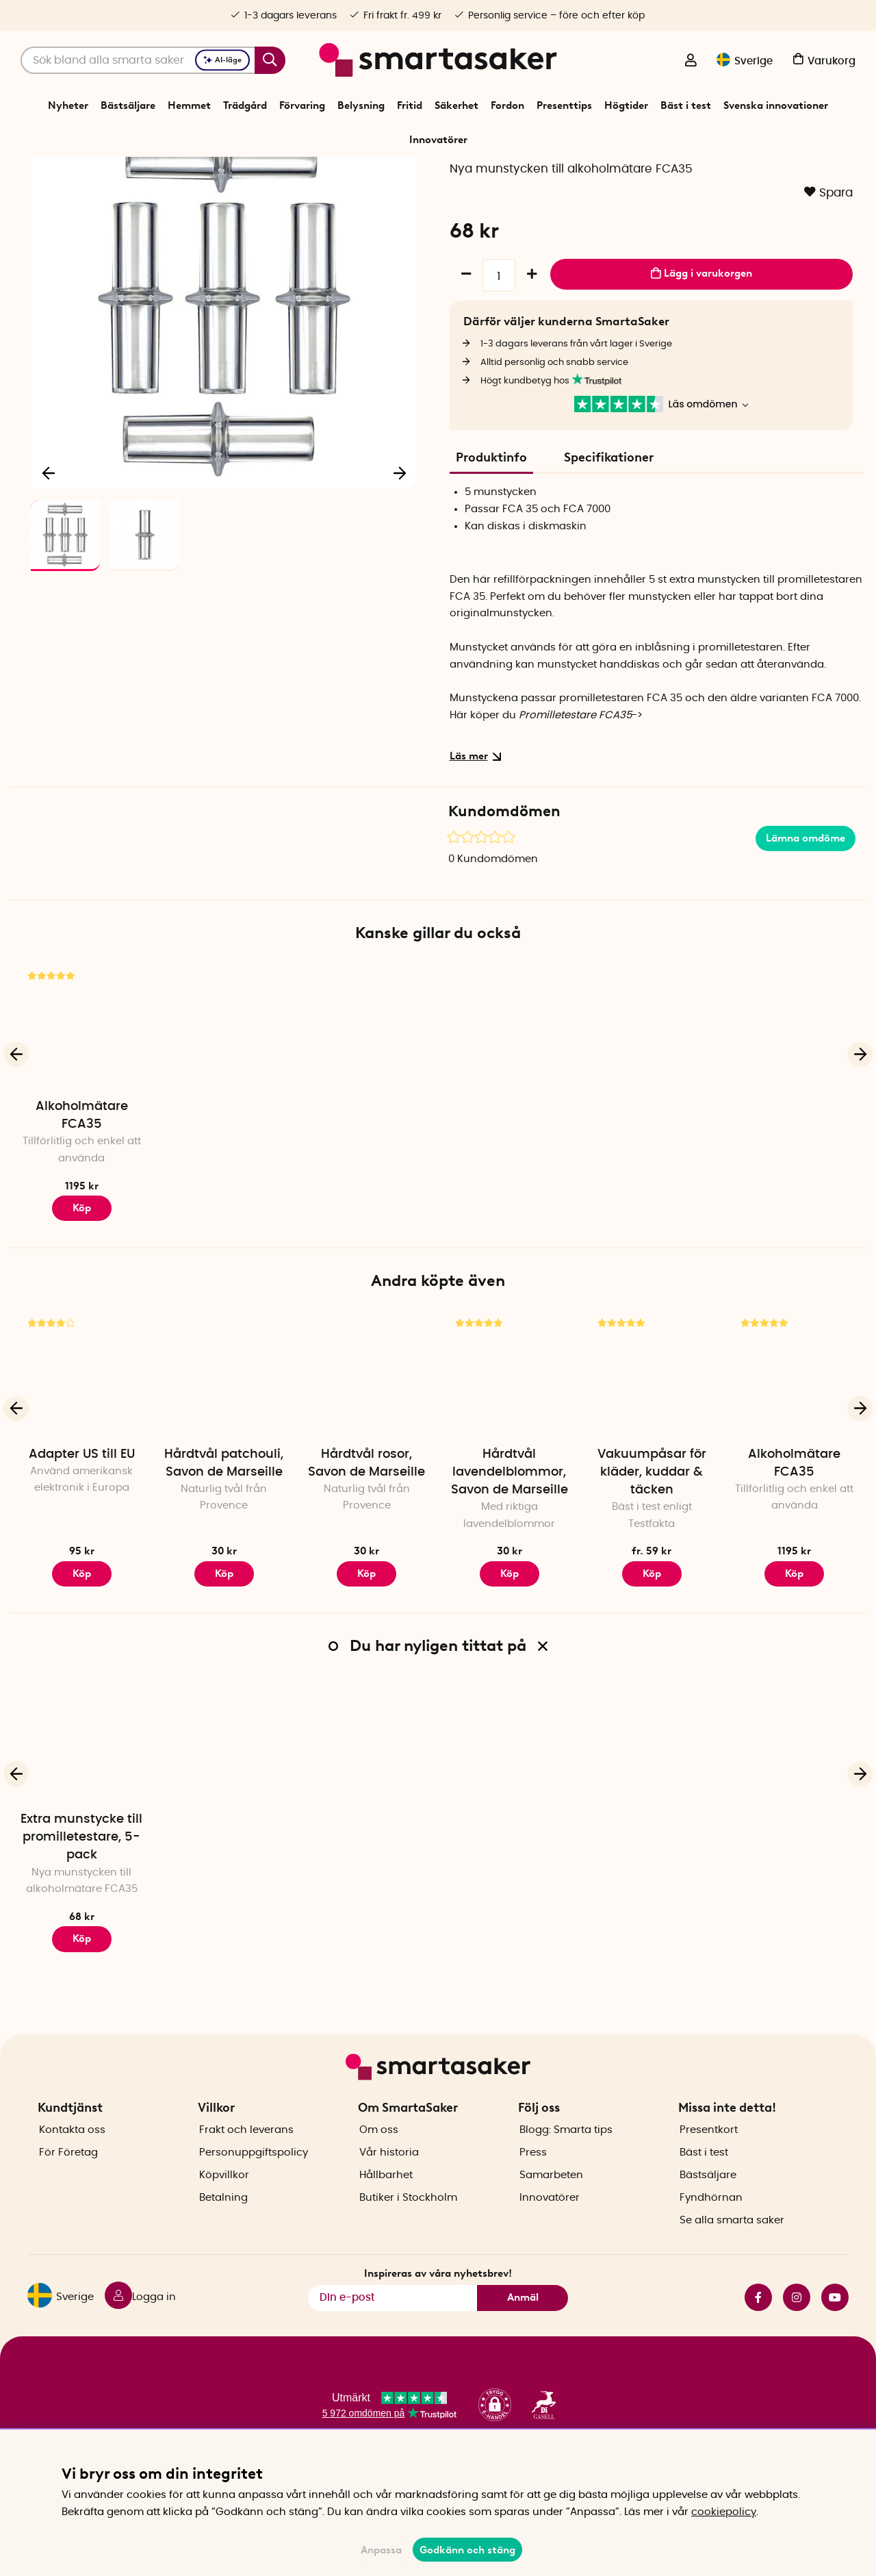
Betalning (223, 2239)
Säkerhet (456, 105)
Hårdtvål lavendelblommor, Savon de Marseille (509, 1554)
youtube (835, 2337)
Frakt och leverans (246, 2171)
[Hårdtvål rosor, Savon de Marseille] (367, 1456)
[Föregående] (49, 551)
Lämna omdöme (805, 919)
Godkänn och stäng (467, 2550)
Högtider (626, 105)
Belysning (361, 105)
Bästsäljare (128, 105)
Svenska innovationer (775, 105)
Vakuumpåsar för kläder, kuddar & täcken (651, 1554)
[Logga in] (690, 61)
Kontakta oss (72, 2171)
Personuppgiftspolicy (253, 2193)
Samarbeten (551, 2216)
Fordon (507, 105)
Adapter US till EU (82, 1536)
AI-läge (222, 59)
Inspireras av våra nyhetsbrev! (438, 2314)
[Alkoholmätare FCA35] (81, 1108)
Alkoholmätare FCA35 (82, 1197)
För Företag (68, 2193)
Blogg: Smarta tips (566, 2171)
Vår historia (389, 2193)
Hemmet (189, 105)
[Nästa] (400, 551)
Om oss (378, 2171)
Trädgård (245, 105)
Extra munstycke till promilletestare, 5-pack (81, 1919)
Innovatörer (438, 140)
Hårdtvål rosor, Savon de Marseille (366, 1545)
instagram (796, 2337)
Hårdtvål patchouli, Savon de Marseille (223, 1545)
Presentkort (709, 2171)
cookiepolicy (723, 2512)
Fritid (409, 105)
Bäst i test (685, 105)
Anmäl (523, 2338)
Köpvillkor (224, 2216)
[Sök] (153, 60)
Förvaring (302, 105)
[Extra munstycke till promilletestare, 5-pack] (81, 1821)
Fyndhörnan (711, 2239)
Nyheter (68, 105)
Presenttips (564, 105)
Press (533, 2193)
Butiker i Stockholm (408, 2239)
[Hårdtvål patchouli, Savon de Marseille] (224, 1456)
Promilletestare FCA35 (575, 797)
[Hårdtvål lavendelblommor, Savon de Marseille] (509, 1456)
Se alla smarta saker (732, 2261)
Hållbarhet (386, 2216)
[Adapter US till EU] (81, 1456)
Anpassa (381, 2550)
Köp (652, 1655)
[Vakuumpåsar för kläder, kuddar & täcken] (651, 1456)
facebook (758, 2337)
